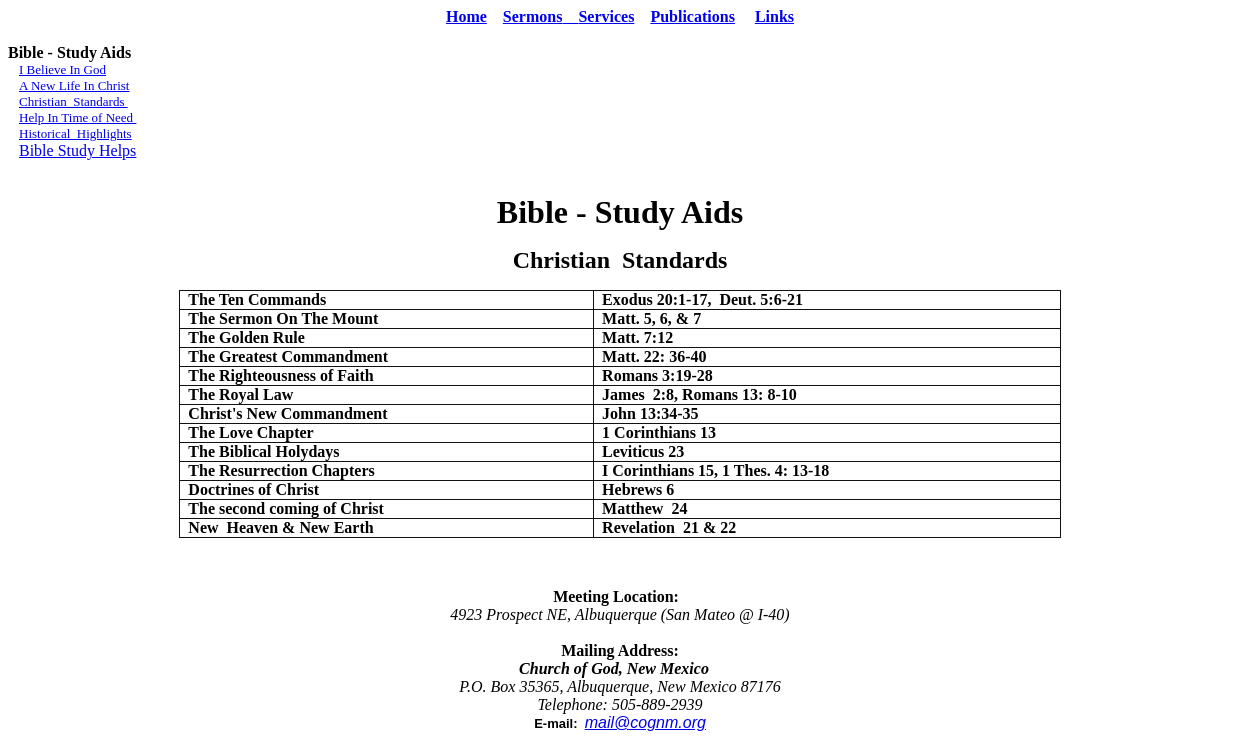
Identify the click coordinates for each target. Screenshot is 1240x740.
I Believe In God (62, 69)
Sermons (541, 16)
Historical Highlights (75, 133)
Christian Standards (73, 101)
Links (774, 16)
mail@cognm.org (645, 722)
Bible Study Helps (77, 150)
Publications (692, 16)
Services (606, 16)
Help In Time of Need (77, 117)
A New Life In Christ (74, 85)
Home (466, 16)
